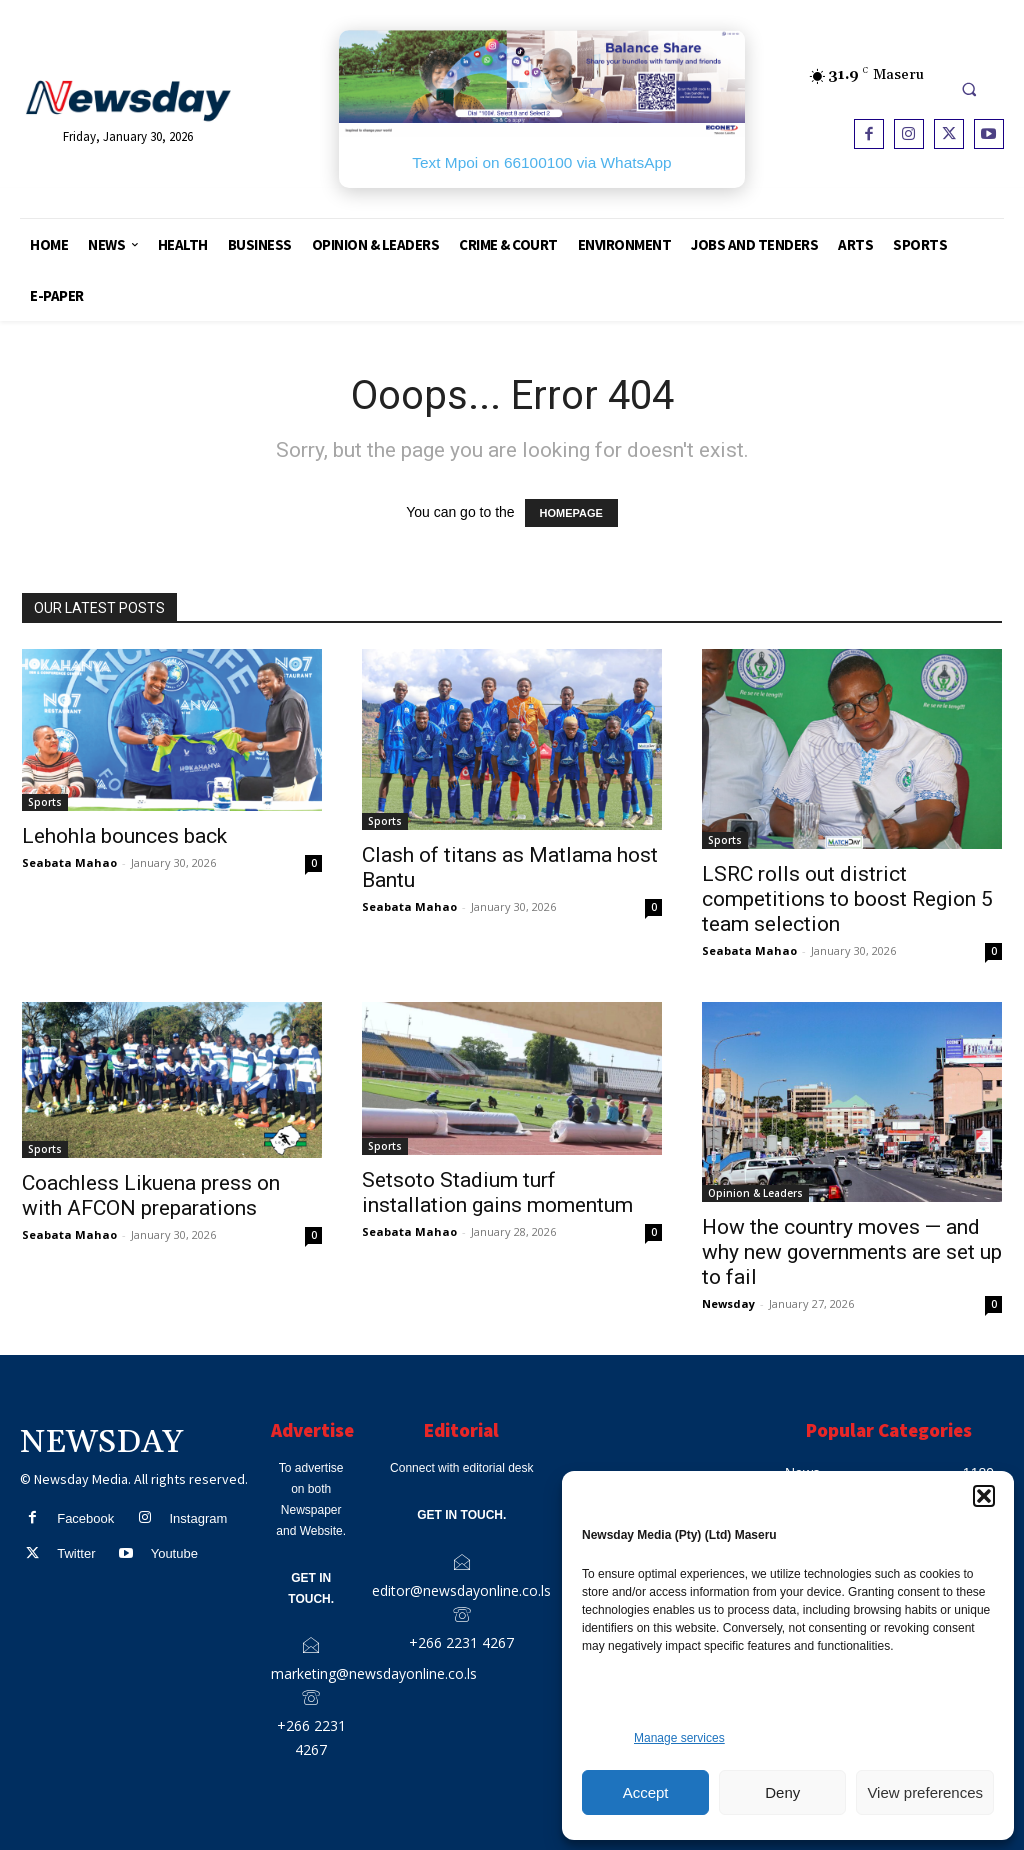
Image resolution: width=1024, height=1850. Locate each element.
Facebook (85, 1518)
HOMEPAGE (571, 513)
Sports (45, 802)
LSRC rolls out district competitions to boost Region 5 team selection (847, 899)
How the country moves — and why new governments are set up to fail (852, 1252)
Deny (782, 1792)
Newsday (728, 1303)
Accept (646, 1792)
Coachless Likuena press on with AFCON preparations (151, 1195)
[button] (984, 1496)
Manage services (679, 1738)
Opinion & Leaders (755, 1193)
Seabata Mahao (69, 862)
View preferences (925, 1792)
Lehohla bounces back (124, 836)
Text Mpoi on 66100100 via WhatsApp (541, 162)
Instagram (198, 1518)
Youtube (174, 1553)
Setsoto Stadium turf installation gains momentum (497, 1192)
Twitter (76, 1553)
